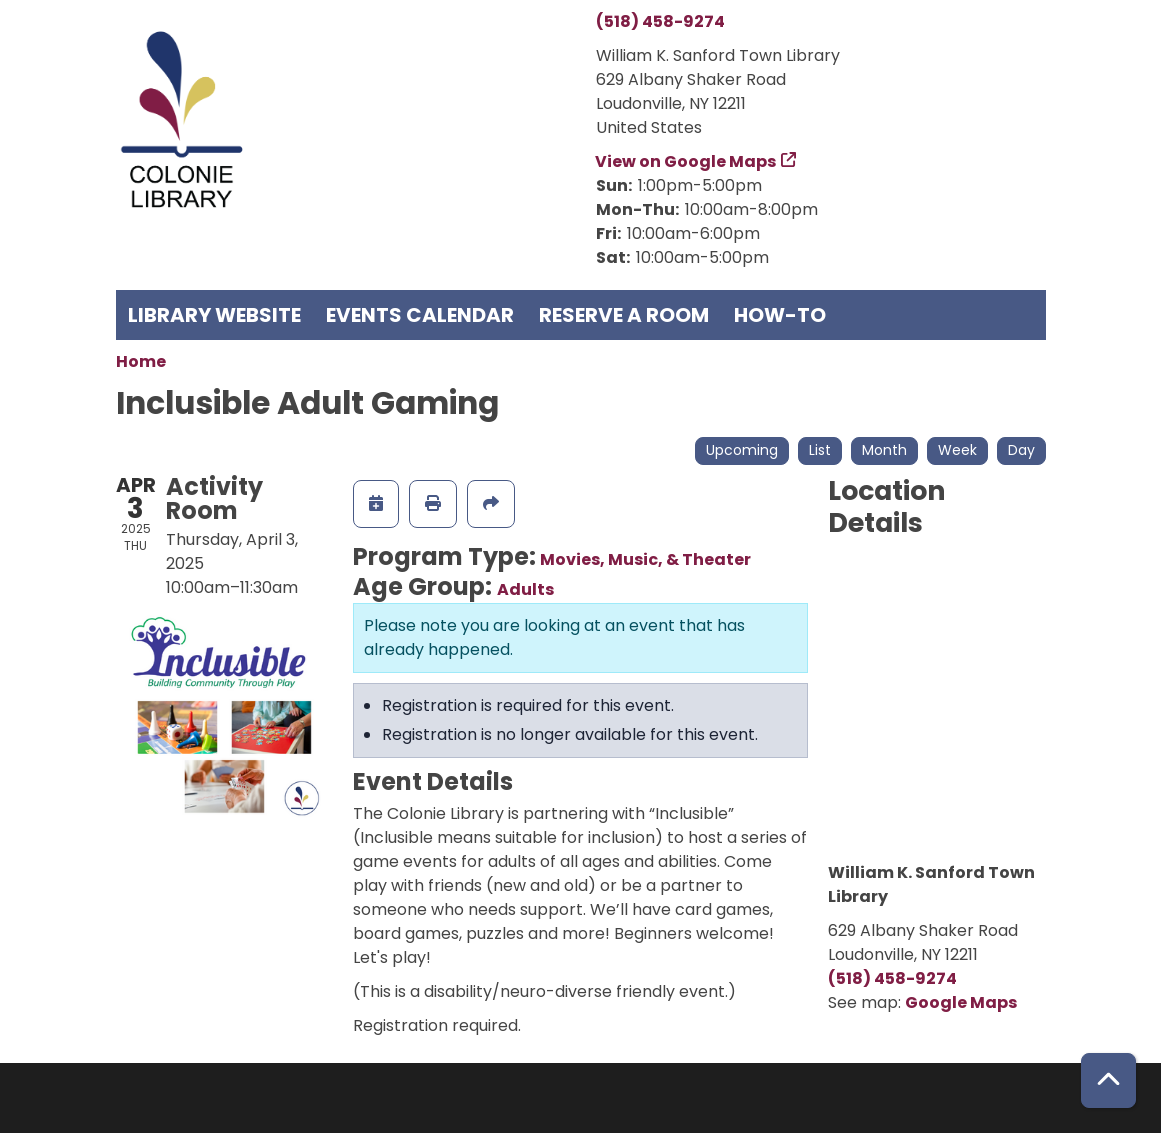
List (820, 450)
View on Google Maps (686, 161)
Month (884, 450)
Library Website (214, 315)
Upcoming (742, 450)
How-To (780, 315)
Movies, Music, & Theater (645, 559)
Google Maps (961, 1002)
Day (1021, 450)
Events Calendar (420, 315)
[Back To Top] (1108, 1080)
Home (141, 361)
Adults (525, 589)
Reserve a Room (624, 315)
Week (957, 450)
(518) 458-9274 (660, 21)
